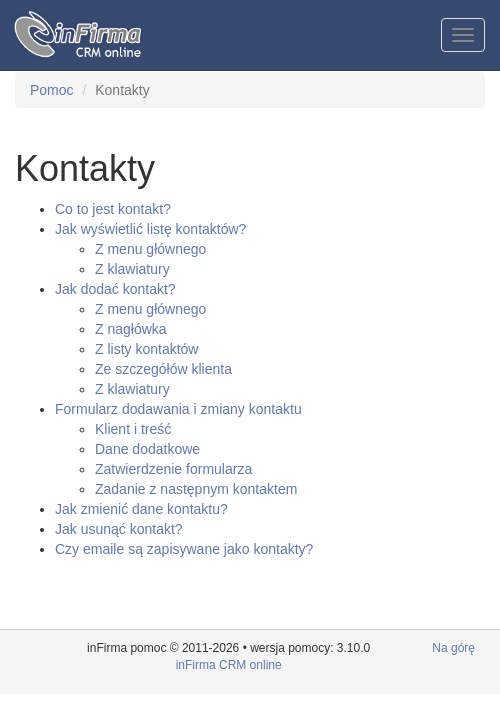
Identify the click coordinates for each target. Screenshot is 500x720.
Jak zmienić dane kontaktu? (141, 509)
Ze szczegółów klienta (163, 369)
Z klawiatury (132, 269)
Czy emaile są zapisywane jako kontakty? (184, 549)
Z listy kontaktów (146, 349)
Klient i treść (133, 429)
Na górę (453, 648)
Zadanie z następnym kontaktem (196, 489)
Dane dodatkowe (147, 449)
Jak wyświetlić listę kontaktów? (150, 229)
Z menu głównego (150, 249)
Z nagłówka (131, 329)
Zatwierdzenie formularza (173, 469)
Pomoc (52, 90)
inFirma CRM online (229, 665)
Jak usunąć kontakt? (119, 529)
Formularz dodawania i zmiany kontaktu (178, 409)
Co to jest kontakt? (113, 209)
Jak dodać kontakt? (115, 289)
